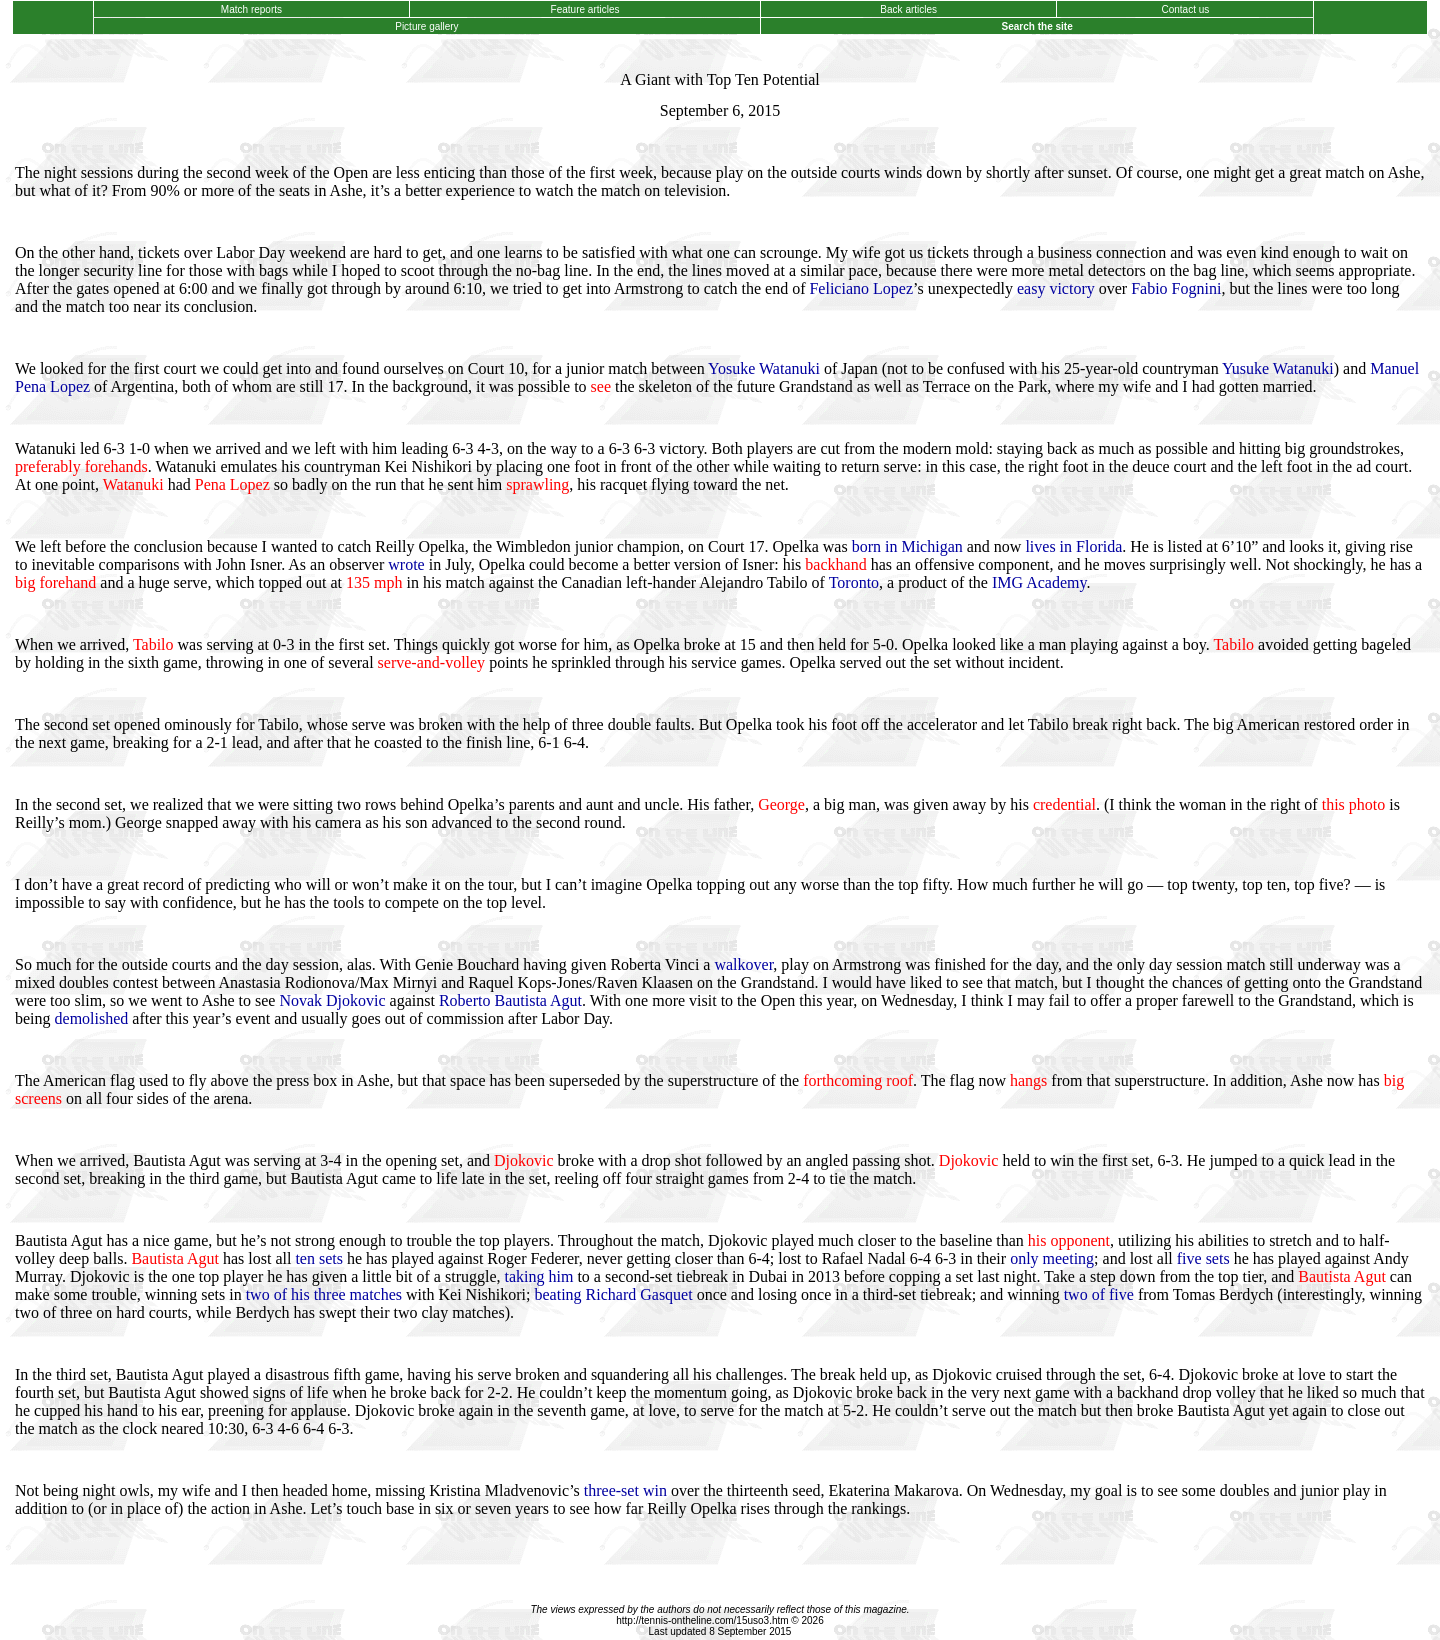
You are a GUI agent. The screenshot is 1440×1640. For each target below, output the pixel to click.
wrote (406, 564)
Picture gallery (426, 26)
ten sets (319, 1258)
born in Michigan (907, 546)
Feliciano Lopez (861, 288)
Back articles (909, 9)
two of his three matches (324, 1294)
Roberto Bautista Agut (510, 1000)
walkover (743, 964)
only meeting (1052, 1258)
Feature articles (585, 9)
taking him (539, 1276)
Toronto (854, 582)
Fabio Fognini (1176, 288)
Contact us (1185, 9)
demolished (92, 1018)
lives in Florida (1073, 546)
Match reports (251, 9)
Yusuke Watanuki (1278, 368)
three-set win (625, 1490)
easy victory (1056, 288)
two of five (1099, 1294)
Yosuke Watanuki (764, 368)
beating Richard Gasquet (613, 1294)
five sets (1203, 1258)
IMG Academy (1039, 582)
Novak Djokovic (332, 1000)
